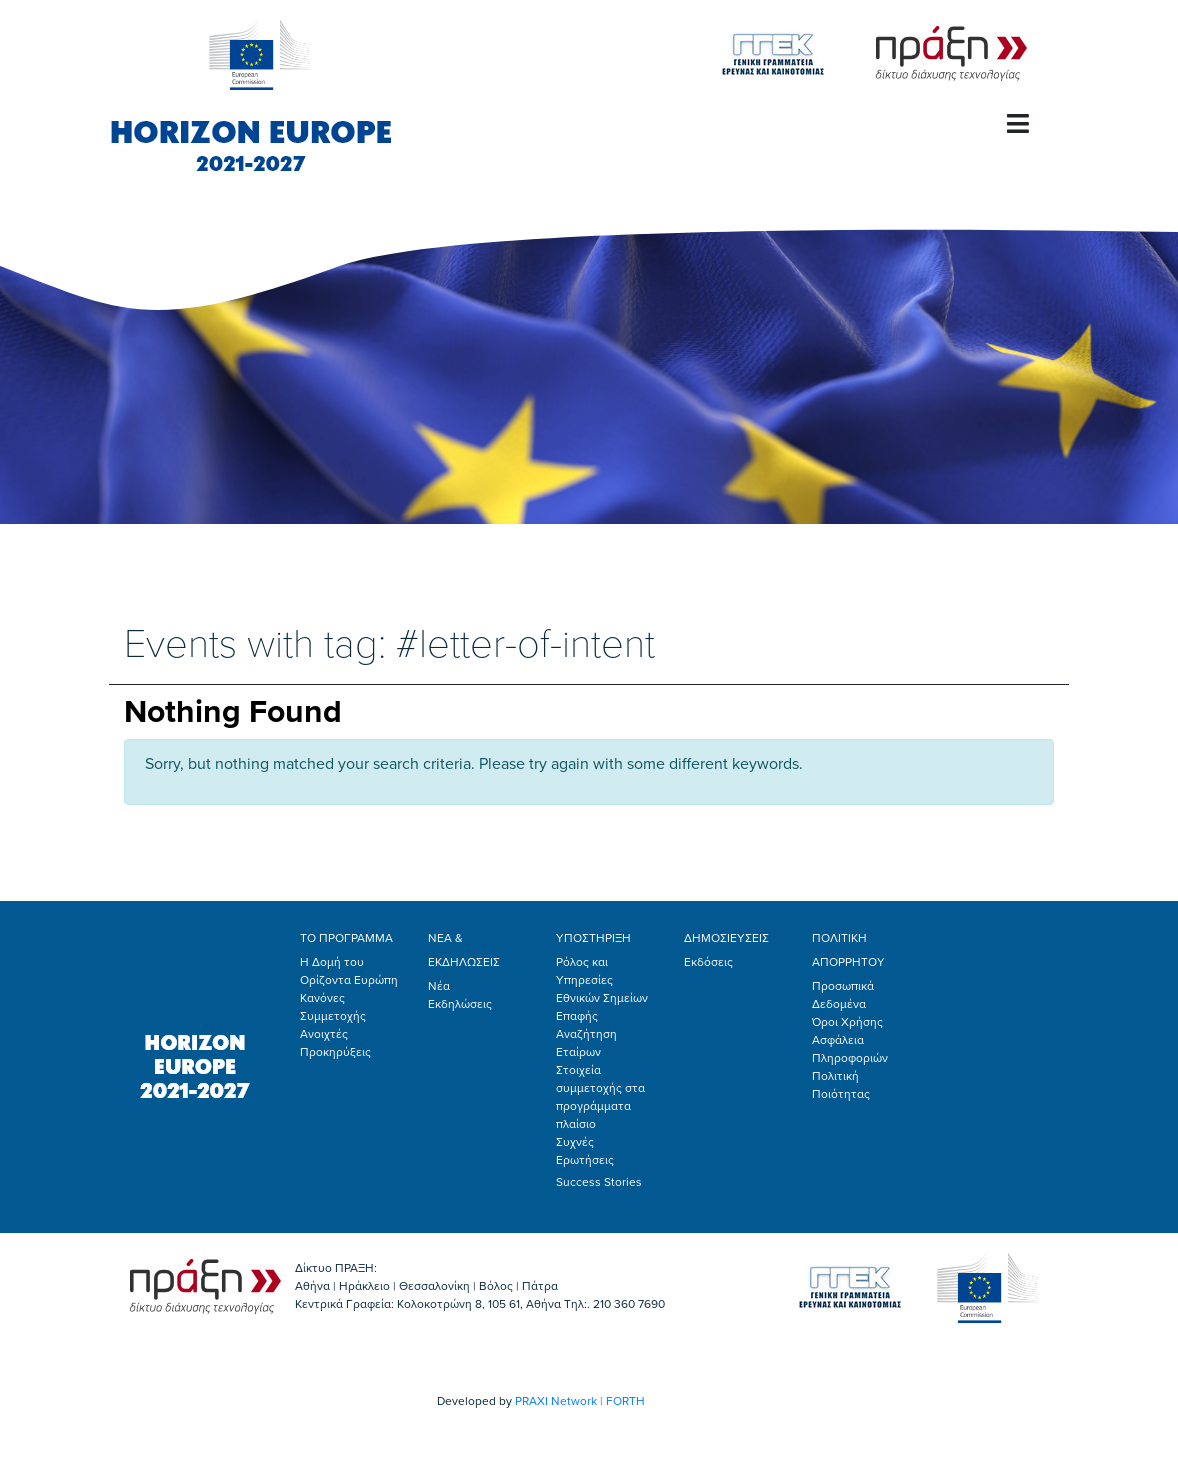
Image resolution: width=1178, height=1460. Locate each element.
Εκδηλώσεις (460, 1004)
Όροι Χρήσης (847, 1022)
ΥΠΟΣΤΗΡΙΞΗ (593, 938)
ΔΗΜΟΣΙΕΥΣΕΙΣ (726, 938)
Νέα (439, 986)
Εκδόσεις (708, 962)
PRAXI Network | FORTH (580, 1401)
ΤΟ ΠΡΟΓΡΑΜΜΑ (346, 938)
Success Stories (599, 1182)
